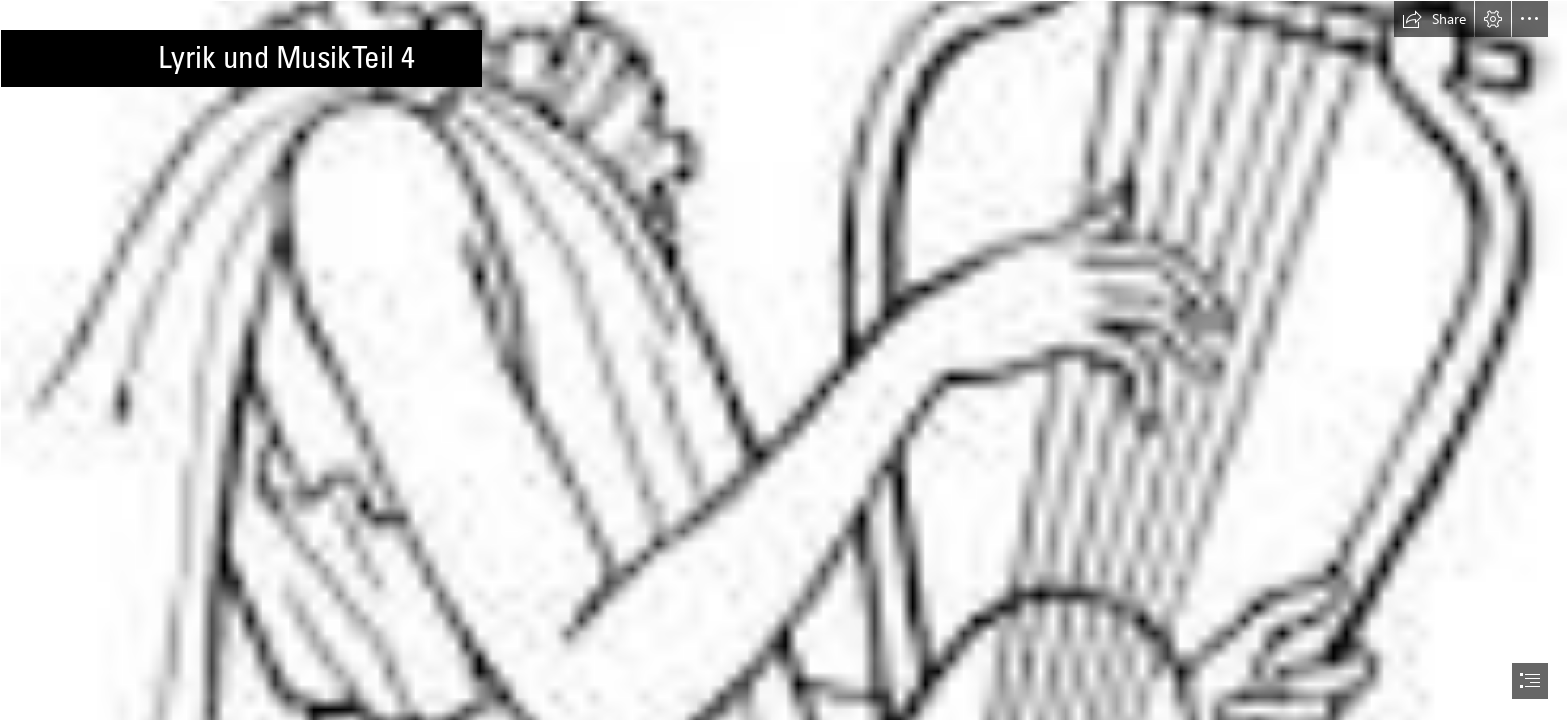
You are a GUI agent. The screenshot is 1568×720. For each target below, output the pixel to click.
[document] (784, 360)
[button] (1434, 19)
